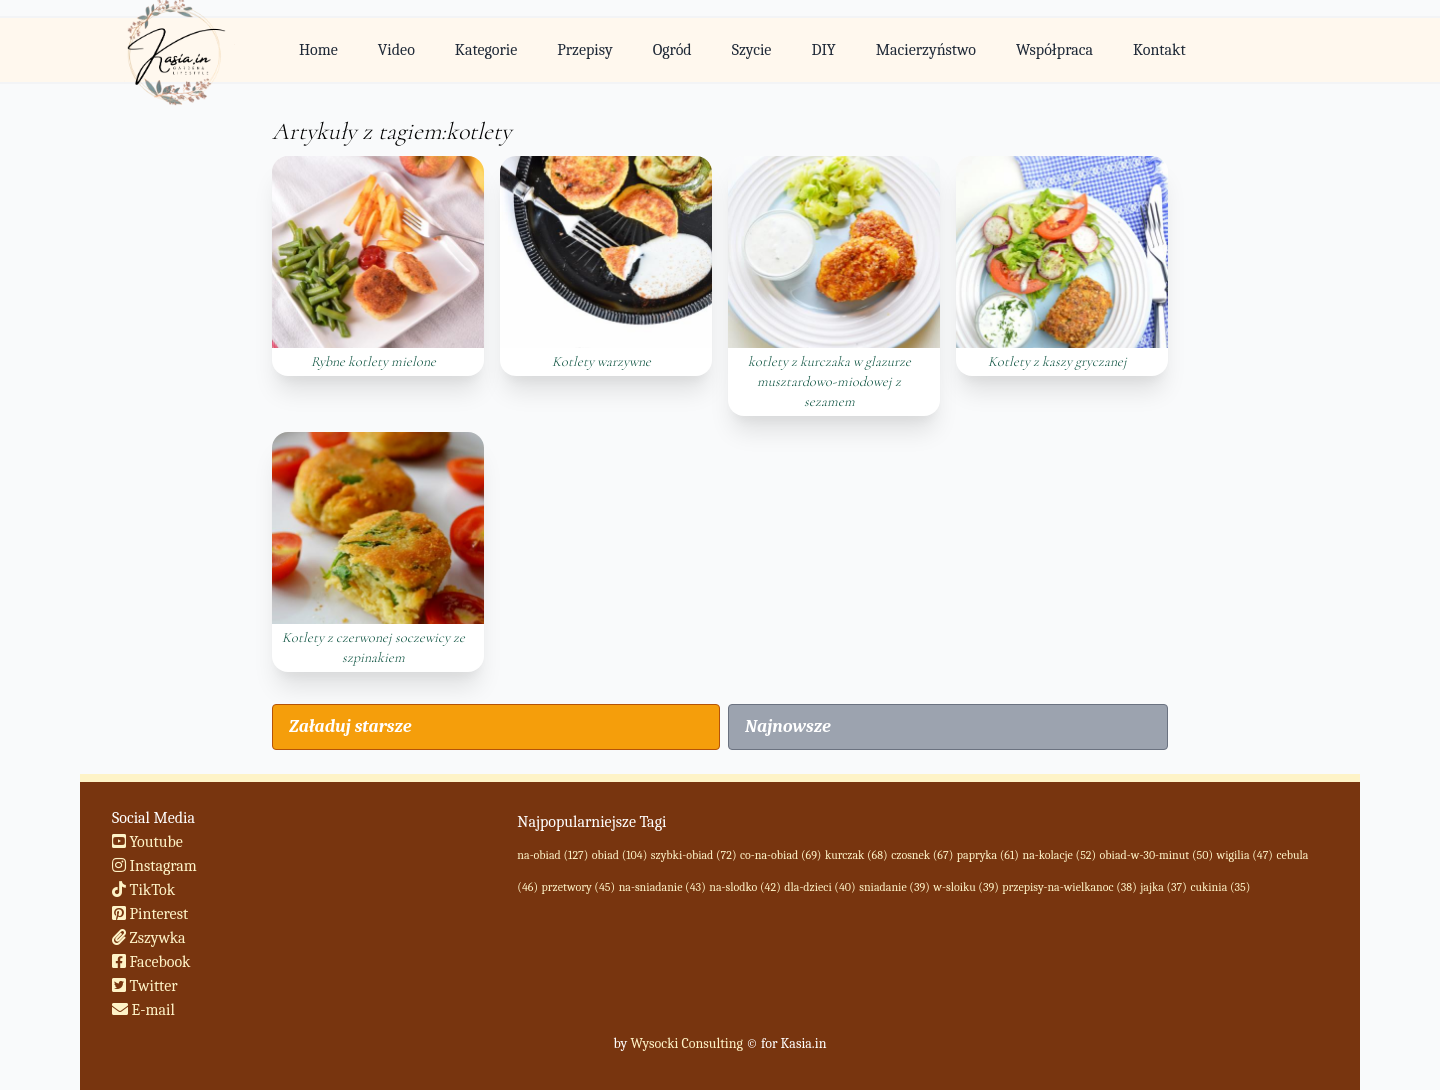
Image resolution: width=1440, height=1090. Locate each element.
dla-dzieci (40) (819, 887)
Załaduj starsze (350, 726)
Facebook (151, 962)
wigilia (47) (1245, 855)
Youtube (147, 842)
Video (396, 50)
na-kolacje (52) (1059, 855)
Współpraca (1054, 50)
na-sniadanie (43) (662, 887)
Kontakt (1159, 50)
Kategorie (486, 50)
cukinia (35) (1220, 887)
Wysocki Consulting (686, 1043)
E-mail (143, 1010)
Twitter (145, 986)
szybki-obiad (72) (694, 855)
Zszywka (149, 938)
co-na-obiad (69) (780, 855)
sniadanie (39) (894, 887)
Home (318, 50)
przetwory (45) (579, 887)
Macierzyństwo (926, 50)
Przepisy (584, 50)
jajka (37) (1163, 887)
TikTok (143, 890)
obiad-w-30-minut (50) (1156, 855)
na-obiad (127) (552, 855)
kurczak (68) (856, 855)
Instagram (154, 866)
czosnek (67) (922, 855)
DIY (823, 50)
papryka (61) (988, 855)
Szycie (752, 50)
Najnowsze (788, 726)
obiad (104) (619, 855)
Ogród (672, 50)
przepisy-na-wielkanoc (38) (1069, 887)
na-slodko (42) (744, 887)
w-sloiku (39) (965, 887)
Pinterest (150, 914)
